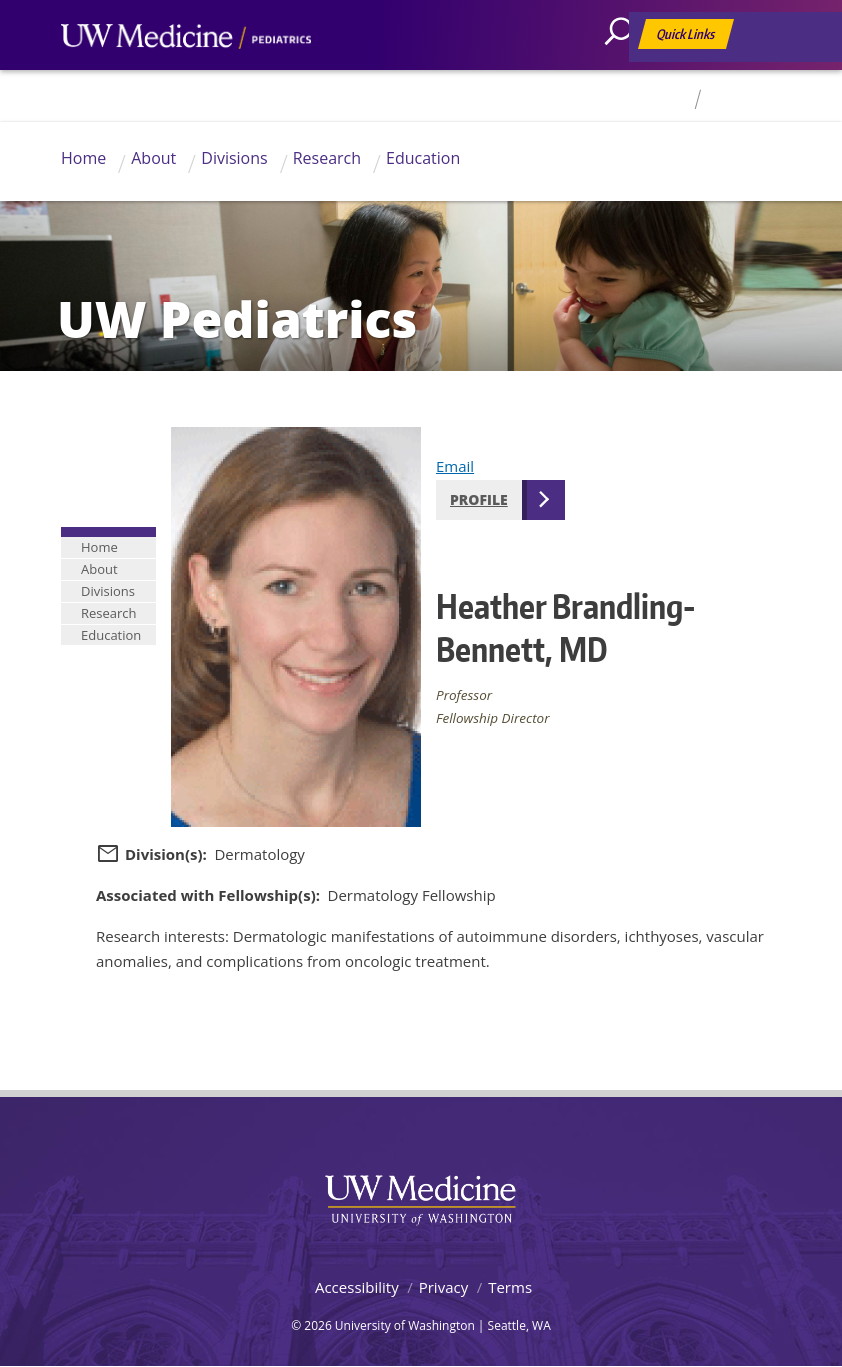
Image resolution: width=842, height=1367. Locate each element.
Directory (656, 99)
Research (327, 158)
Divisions (234, 158)
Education (423, 158)
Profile (479, 499)
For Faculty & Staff (763, 99)
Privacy (443, 1287)
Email (455, 466)
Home (83, 158)
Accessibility (357, 1287)
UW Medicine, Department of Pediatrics (186, 74)
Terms (510, 1287)
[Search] (626, 75)
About (153, 158)
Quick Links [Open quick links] (687, 37)
